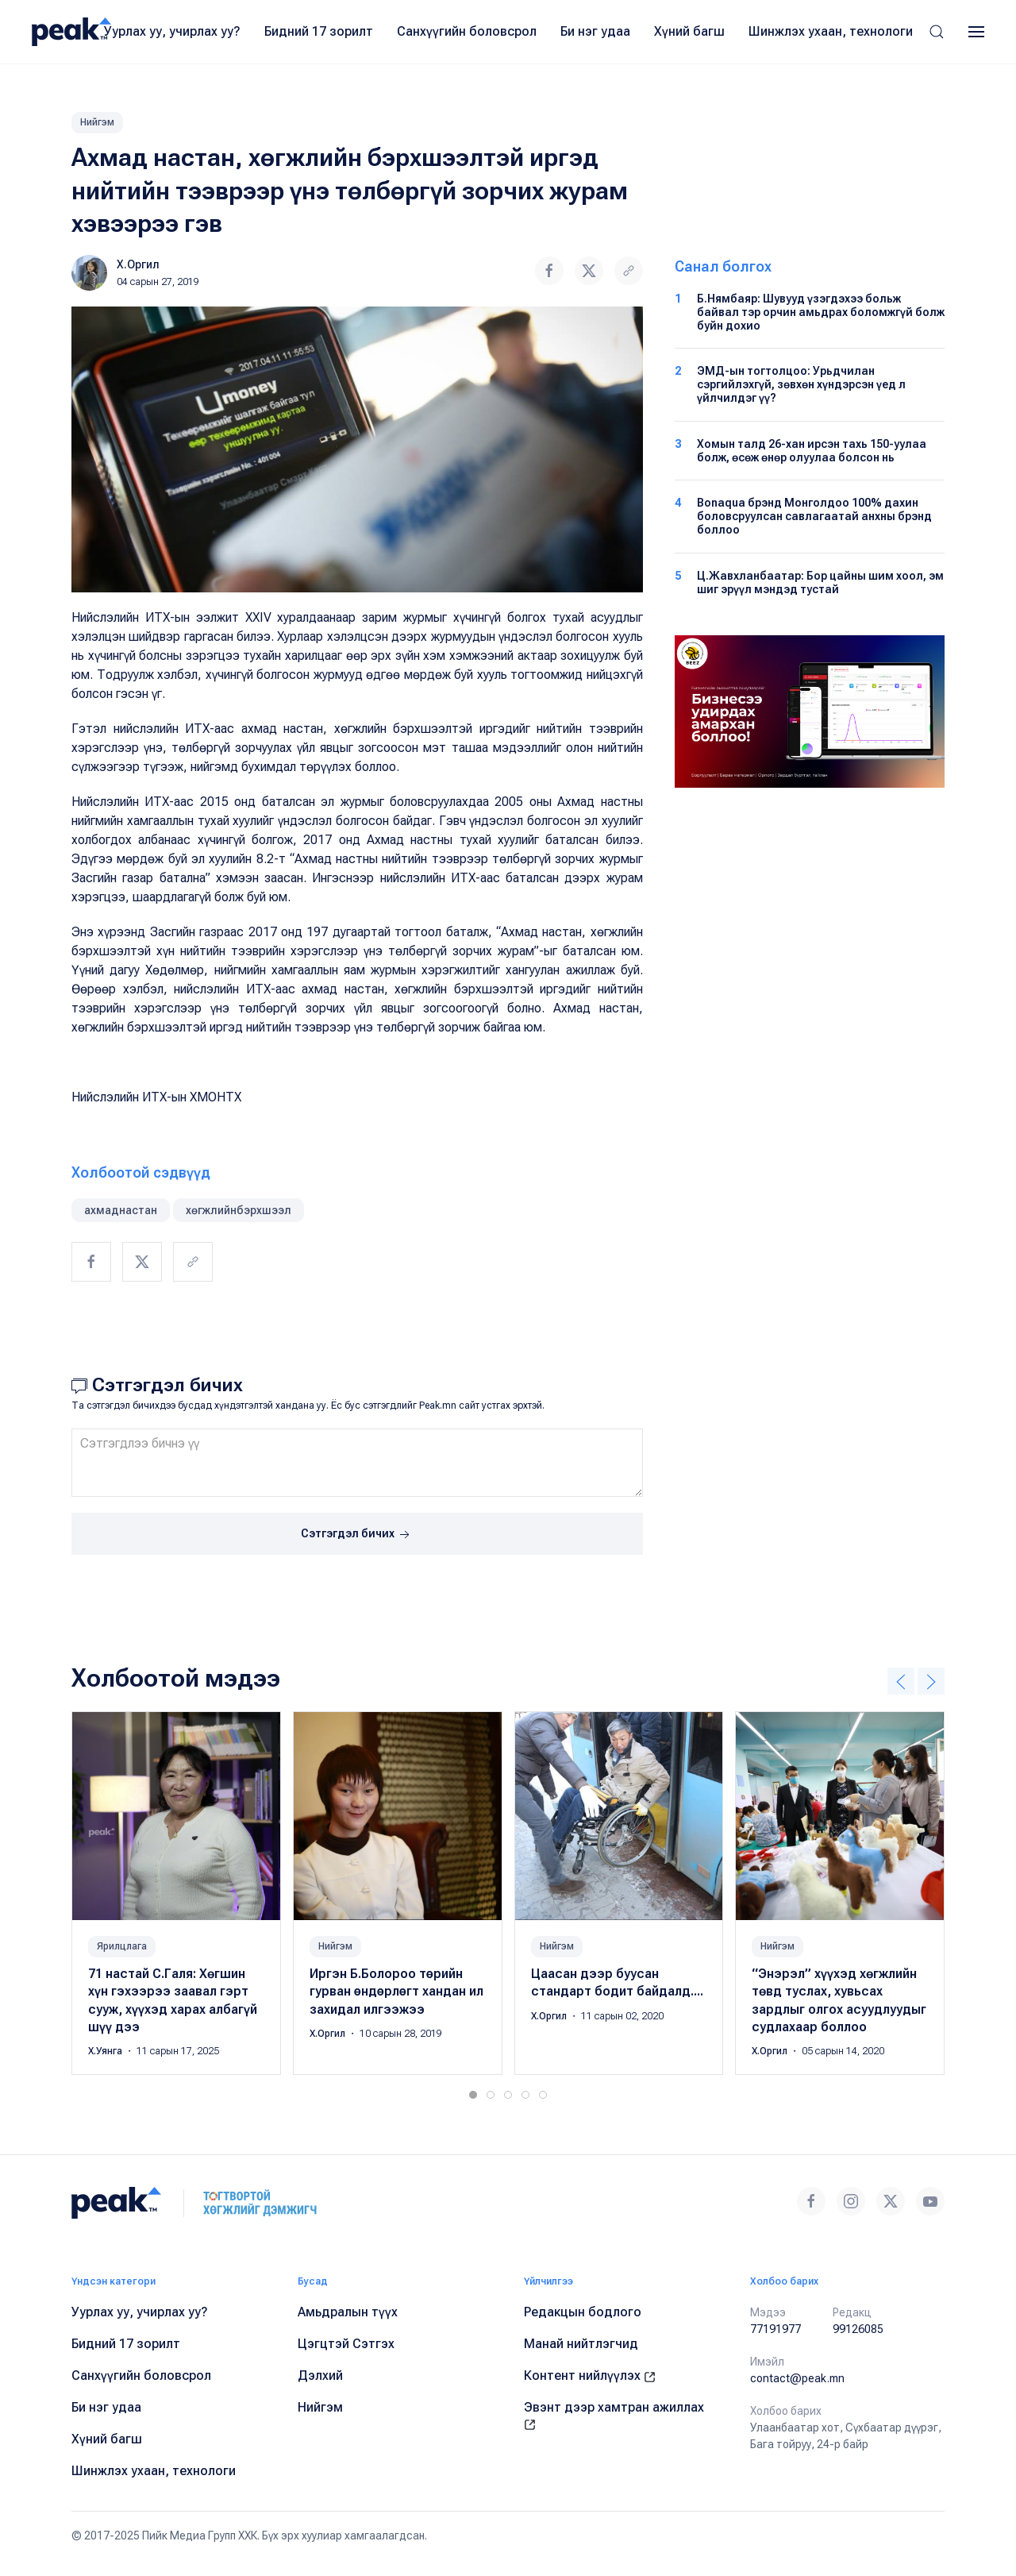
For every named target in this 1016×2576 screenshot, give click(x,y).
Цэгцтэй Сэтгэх (346, 2343)
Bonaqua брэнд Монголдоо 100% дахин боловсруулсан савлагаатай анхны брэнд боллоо (814, 516)
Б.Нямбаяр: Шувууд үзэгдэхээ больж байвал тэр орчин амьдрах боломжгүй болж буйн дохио (821, 312)
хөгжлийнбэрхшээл (238, 1210)
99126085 (858, 2329)
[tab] (473, 2095)
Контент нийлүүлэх (590, 2375)
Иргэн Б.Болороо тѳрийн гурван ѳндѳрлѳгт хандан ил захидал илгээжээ (396, 1991)
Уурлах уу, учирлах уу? (172, 31)
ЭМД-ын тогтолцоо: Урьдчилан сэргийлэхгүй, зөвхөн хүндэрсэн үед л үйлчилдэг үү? (801, 384)
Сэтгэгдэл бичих (357, 1535)
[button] (937, 32)
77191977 (775, 2329)
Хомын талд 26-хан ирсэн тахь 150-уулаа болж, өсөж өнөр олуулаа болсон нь (811, 451)
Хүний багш (689, 31)
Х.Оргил (138, 264)
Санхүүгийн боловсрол (467, 31)
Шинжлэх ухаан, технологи (831, 31)
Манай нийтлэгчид (581, 2343)
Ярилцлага (122, 1946)
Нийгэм (97, 122)
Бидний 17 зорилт (318, 31)
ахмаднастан (120, 1210)
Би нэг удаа (595, 31)
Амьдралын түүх (348, 2312)
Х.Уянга (106, 2051)
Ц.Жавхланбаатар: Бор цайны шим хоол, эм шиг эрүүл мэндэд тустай (820, 582)
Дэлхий (320, 2375)
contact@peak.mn (797, 2378)
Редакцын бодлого (582, 2312)
